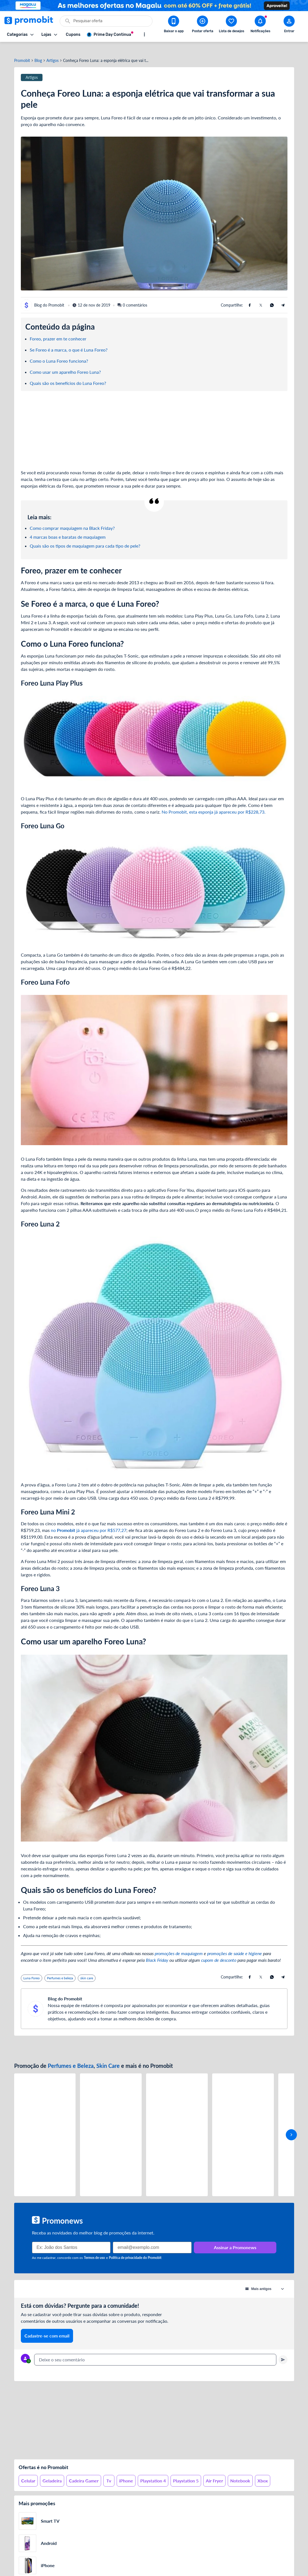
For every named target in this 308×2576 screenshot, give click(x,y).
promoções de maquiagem (179, 1944)
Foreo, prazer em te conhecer (58, 329)
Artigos (52, 51)
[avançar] (291, 2125)
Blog (38, 51)
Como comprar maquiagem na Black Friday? (72, 518)
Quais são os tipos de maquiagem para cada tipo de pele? (85, 536)
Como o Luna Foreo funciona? (59, 351)
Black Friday (157, 1950)
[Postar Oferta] (202, 25)
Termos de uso (94, 2248)
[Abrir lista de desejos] (231, 25)
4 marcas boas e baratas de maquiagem (68, 527)
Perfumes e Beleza (71, 2056)
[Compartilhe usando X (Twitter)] (260, 295)
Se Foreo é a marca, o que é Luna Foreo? (68, 340)
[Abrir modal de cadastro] (289, 25)
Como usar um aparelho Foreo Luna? (65, 362)
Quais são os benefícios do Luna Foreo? (68, 373)
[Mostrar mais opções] (144, 34)
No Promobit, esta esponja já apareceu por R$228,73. (214, 802)
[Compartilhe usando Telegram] (283, 295)
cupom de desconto (218, 1950)
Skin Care (108, 2056)
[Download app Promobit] (173, 25)
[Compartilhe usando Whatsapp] (271, 295)
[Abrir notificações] (260, 25)
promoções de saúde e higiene (234, 1944)
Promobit (22, 51)
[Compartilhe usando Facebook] (249, 295)
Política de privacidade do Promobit (135, 2248)
